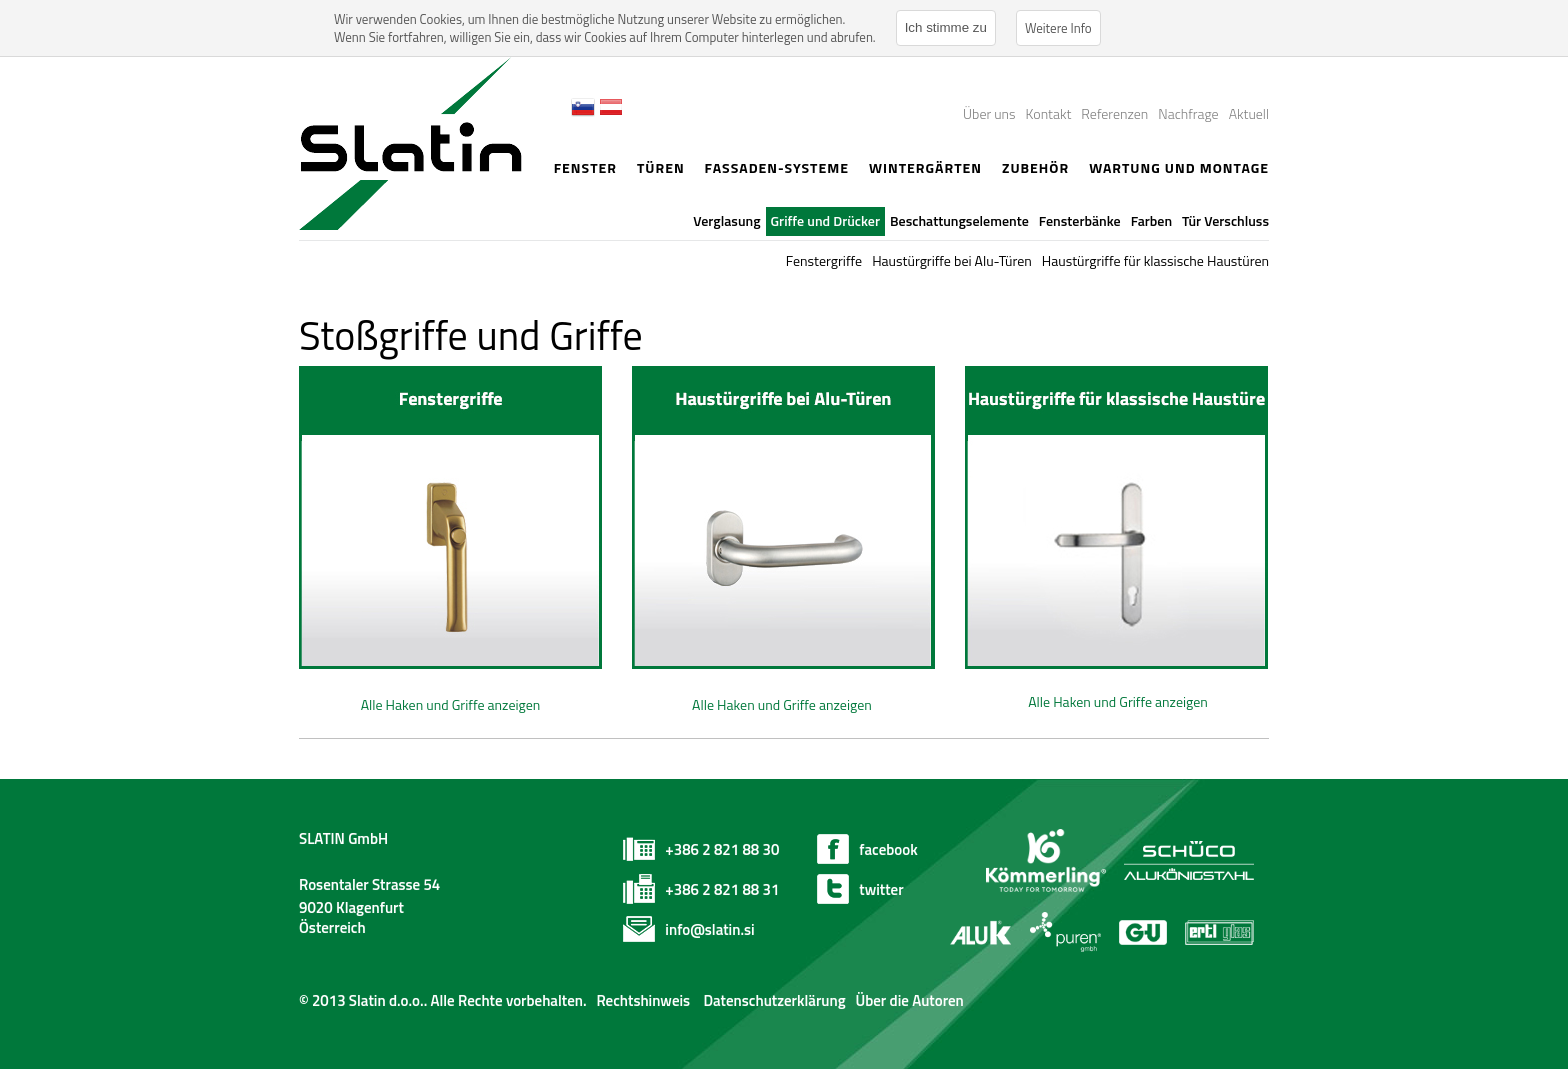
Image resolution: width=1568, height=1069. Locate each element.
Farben (1151, 220)
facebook (888, 849)
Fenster (585, 167)
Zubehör (1035, 167)
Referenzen (1114, 113)
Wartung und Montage (1179, 167)
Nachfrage (1188, 113)
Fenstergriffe (824, 260)
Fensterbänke (1080, 220)
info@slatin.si (709, 929)
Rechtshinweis (643, 1000)
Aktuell (1249, 113)
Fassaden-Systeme (777, 167)
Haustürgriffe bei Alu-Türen (952, 260)
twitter (881, 889)
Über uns (989, 113)
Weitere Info (1058, 28)
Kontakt (1049, 113)
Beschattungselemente (959, 220)
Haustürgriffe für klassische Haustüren (1155, 260)
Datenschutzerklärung (772, 1000)
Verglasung (726, 220)
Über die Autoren (909, 1000)
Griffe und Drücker (826, 220)
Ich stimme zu (946, 27)
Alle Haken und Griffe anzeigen (451, 704)
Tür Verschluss (1225, 220)
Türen (661, 167)
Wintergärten (925, 167)
